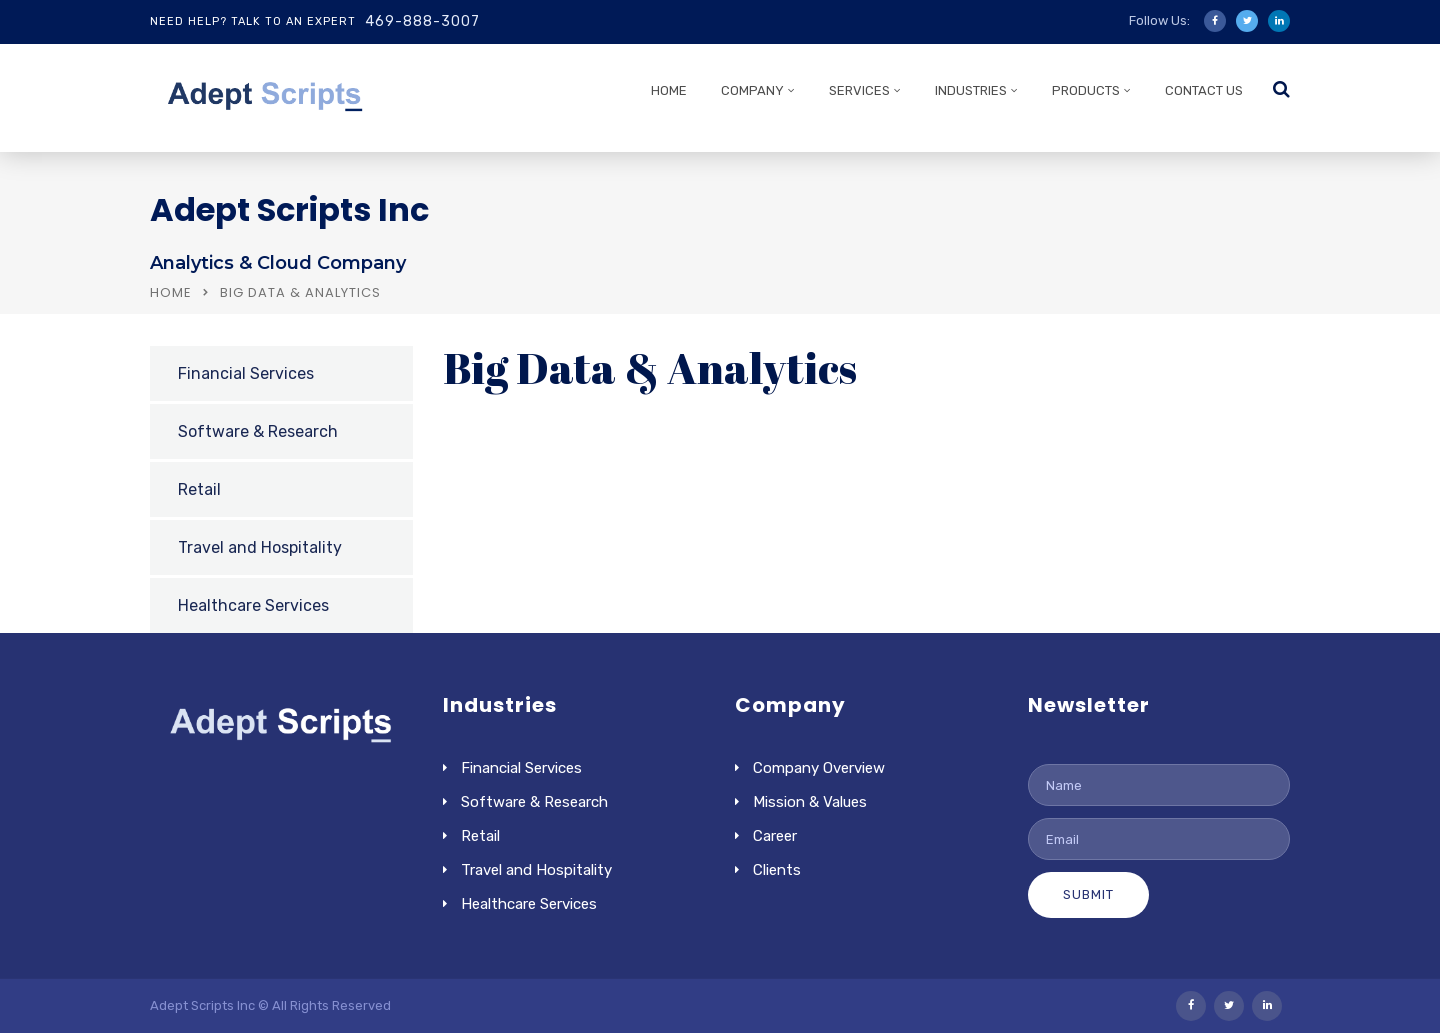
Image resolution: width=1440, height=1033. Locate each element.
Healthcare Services (253, 605)
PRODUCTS (1086, 90)
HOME (669, 90)
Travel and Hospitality (260, 547)
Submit (1088, 894)
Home (171, 292)
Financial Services (246, 373)
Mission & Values (810, 802)
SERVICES (859, 90)
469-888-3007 (422, 21)
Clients (777, 870)
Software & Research (258, 431)
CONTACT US (1204, 90)
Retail (199, 489)
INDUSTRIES (971, 90)
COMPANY (752, 90)
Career (775, 836)
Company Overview (819, 768)
